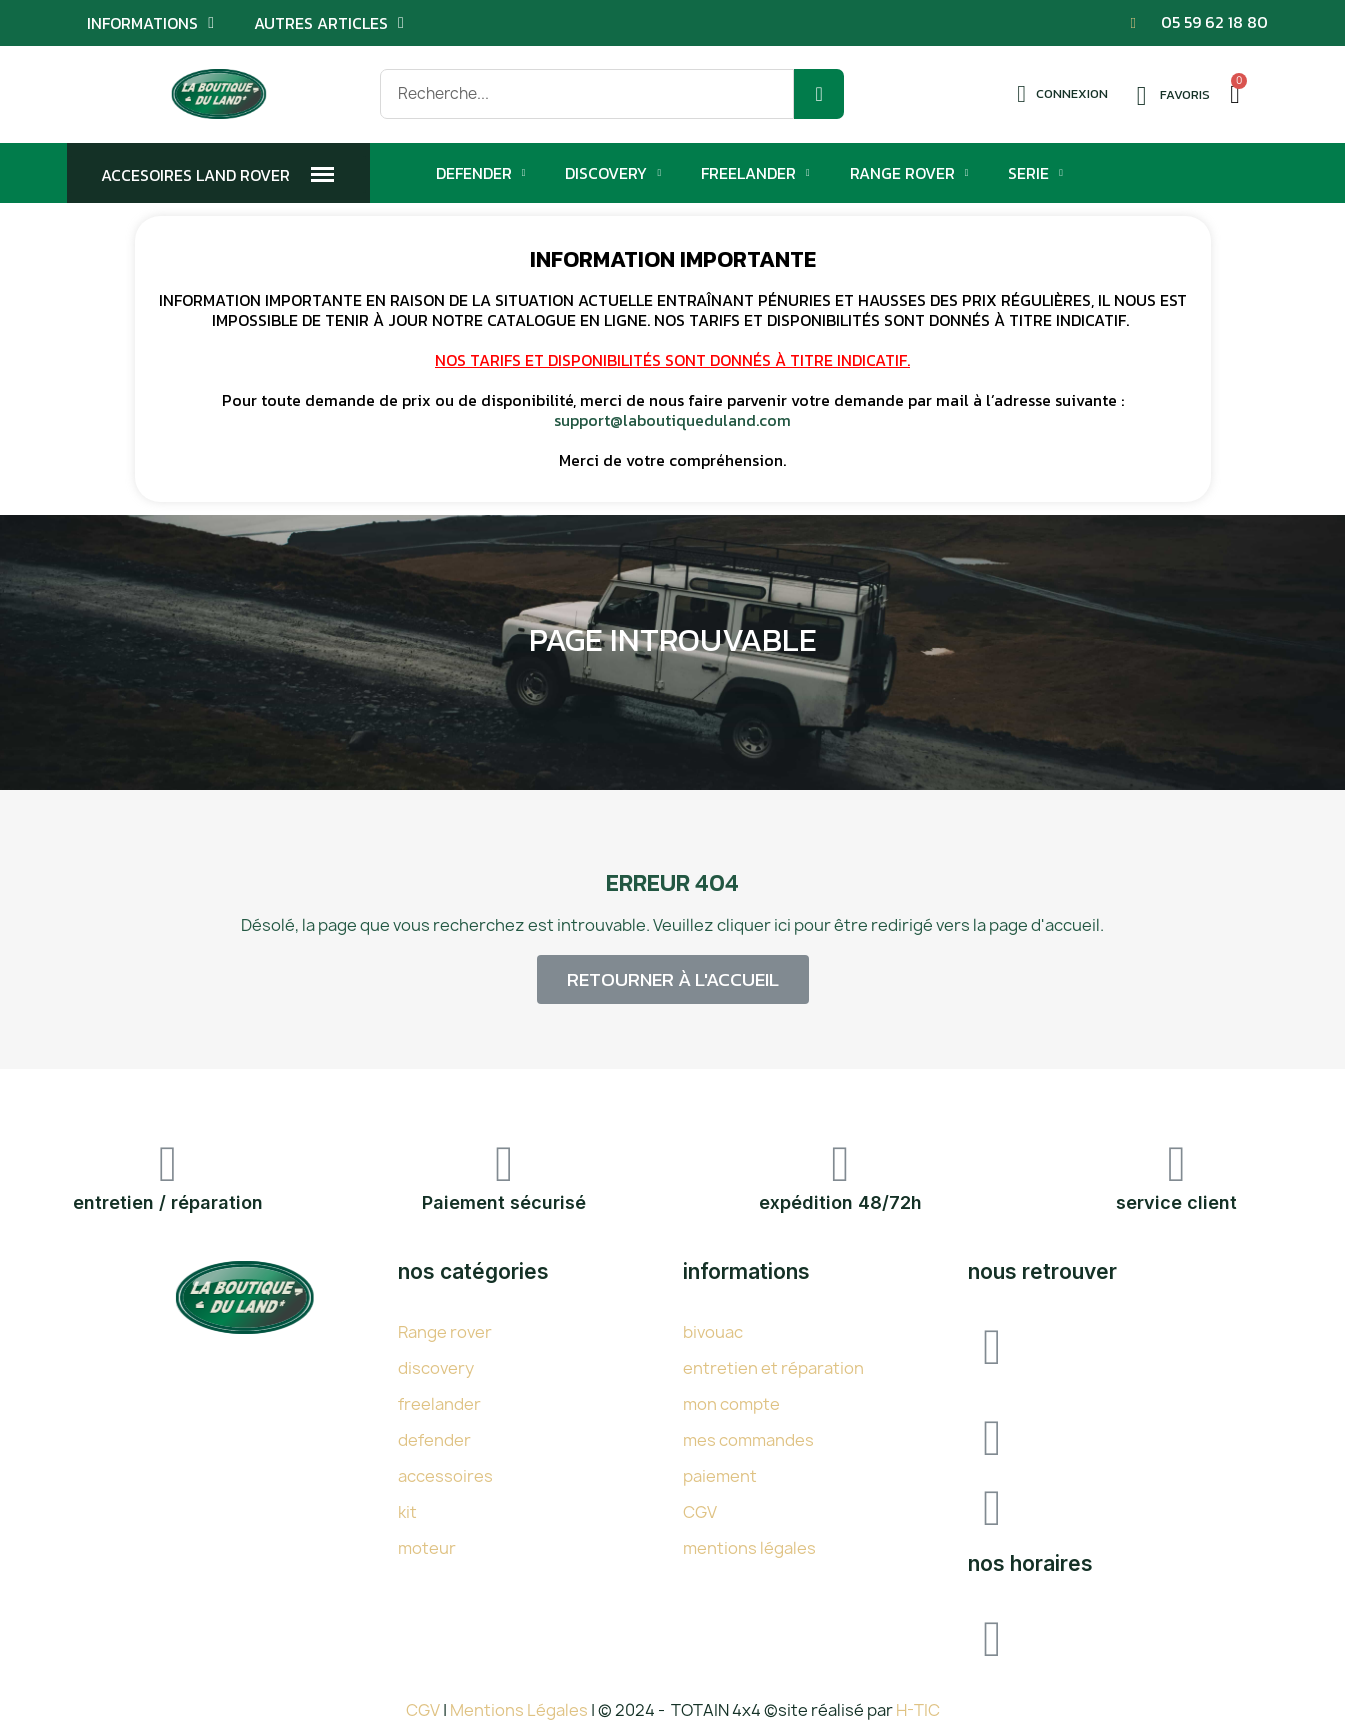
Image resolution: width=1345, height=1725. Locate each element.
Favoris (1185, 94)
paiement (720, 1476)
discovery (436, 1368)
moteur (427, 1548)
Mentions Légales (520, 1710)
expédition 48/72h (840, 1202)
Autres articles (329, 23)
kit (407, 1512)
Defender (481, 173)
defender (434, 1440)
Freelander (755, 173)
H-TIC (918, 1710)
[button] (673, 979)
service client (1176, 1202)
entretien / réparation (168, 1202)
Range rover (445, 1332)
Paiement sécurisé (504, 1202)
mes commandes (748, 1440)
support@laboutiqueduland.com (672, 420)
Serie (1035, 173)
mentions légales (749, 1548)
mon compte (731, 1404)
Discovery (613, 173)
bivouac (713, 1332)
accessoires (445, 1476)
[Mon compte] (1062, 94)
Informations (150, 23)
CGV (700, 1512)
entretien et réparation (773, 1368)
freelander (439, 1404)
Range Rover (909, 173)
